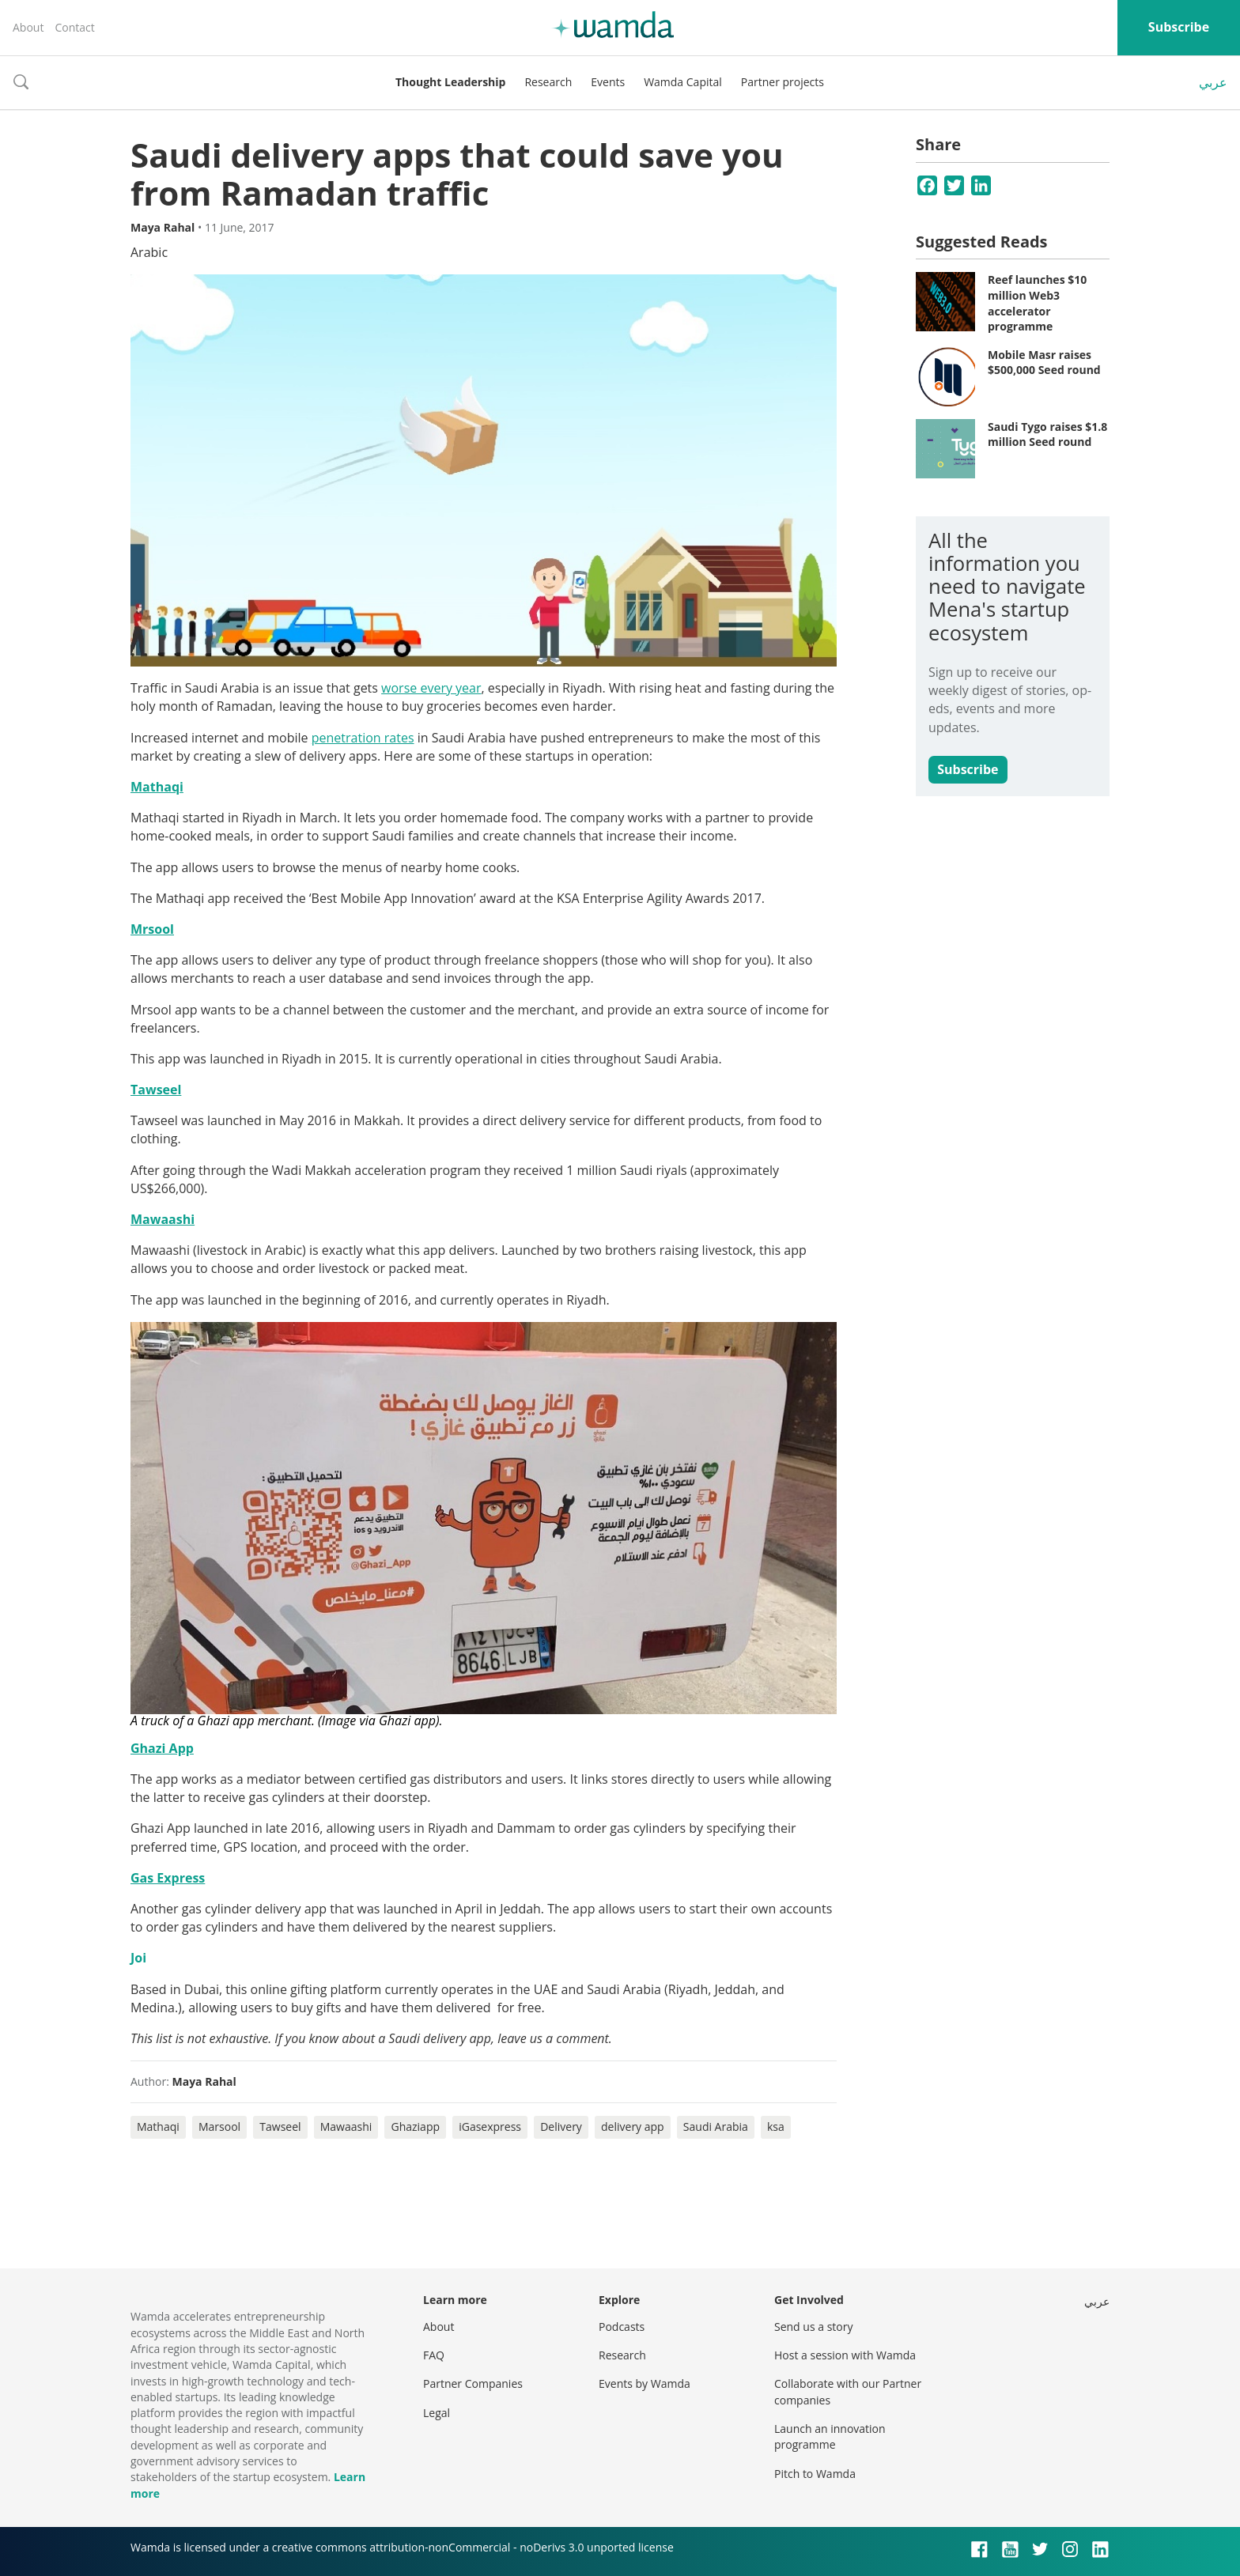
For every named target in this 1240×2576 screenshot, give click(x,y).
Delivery (561, 2126)
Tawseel (280, 2126)
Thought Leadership (450, 81)
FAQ (433, 2355)
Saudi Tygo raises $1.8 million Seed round (1047, 434)
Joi (138, 1957)
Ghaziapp (415, 2126)
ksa (775, 2126)
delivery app (632, 2126)
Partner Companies (473, 2383)
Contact (74, 27)
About (28, 27)
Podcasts (622, 2326)
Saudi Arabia (715, 2126)
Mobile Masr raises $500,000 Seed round (1044, 362)
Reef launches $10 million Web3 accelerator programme (1037, 303)
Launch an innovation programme (830, 2436)
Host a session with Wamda (845, 2355)
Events (608, 81)
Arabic (149, 252)
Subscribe (1178, 27)
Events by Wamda (644, 2383)
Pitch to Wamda (815, 2473)
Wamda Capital (683, 81)
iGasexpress (490, 2126)
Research (548, 81)
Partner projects (782, 81)
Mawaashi (346, 2126)
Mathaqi (158, 2126)
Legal (436, 2412)
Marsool (219, 2126)
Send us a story (813, 2326)
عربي (1213, 82)
